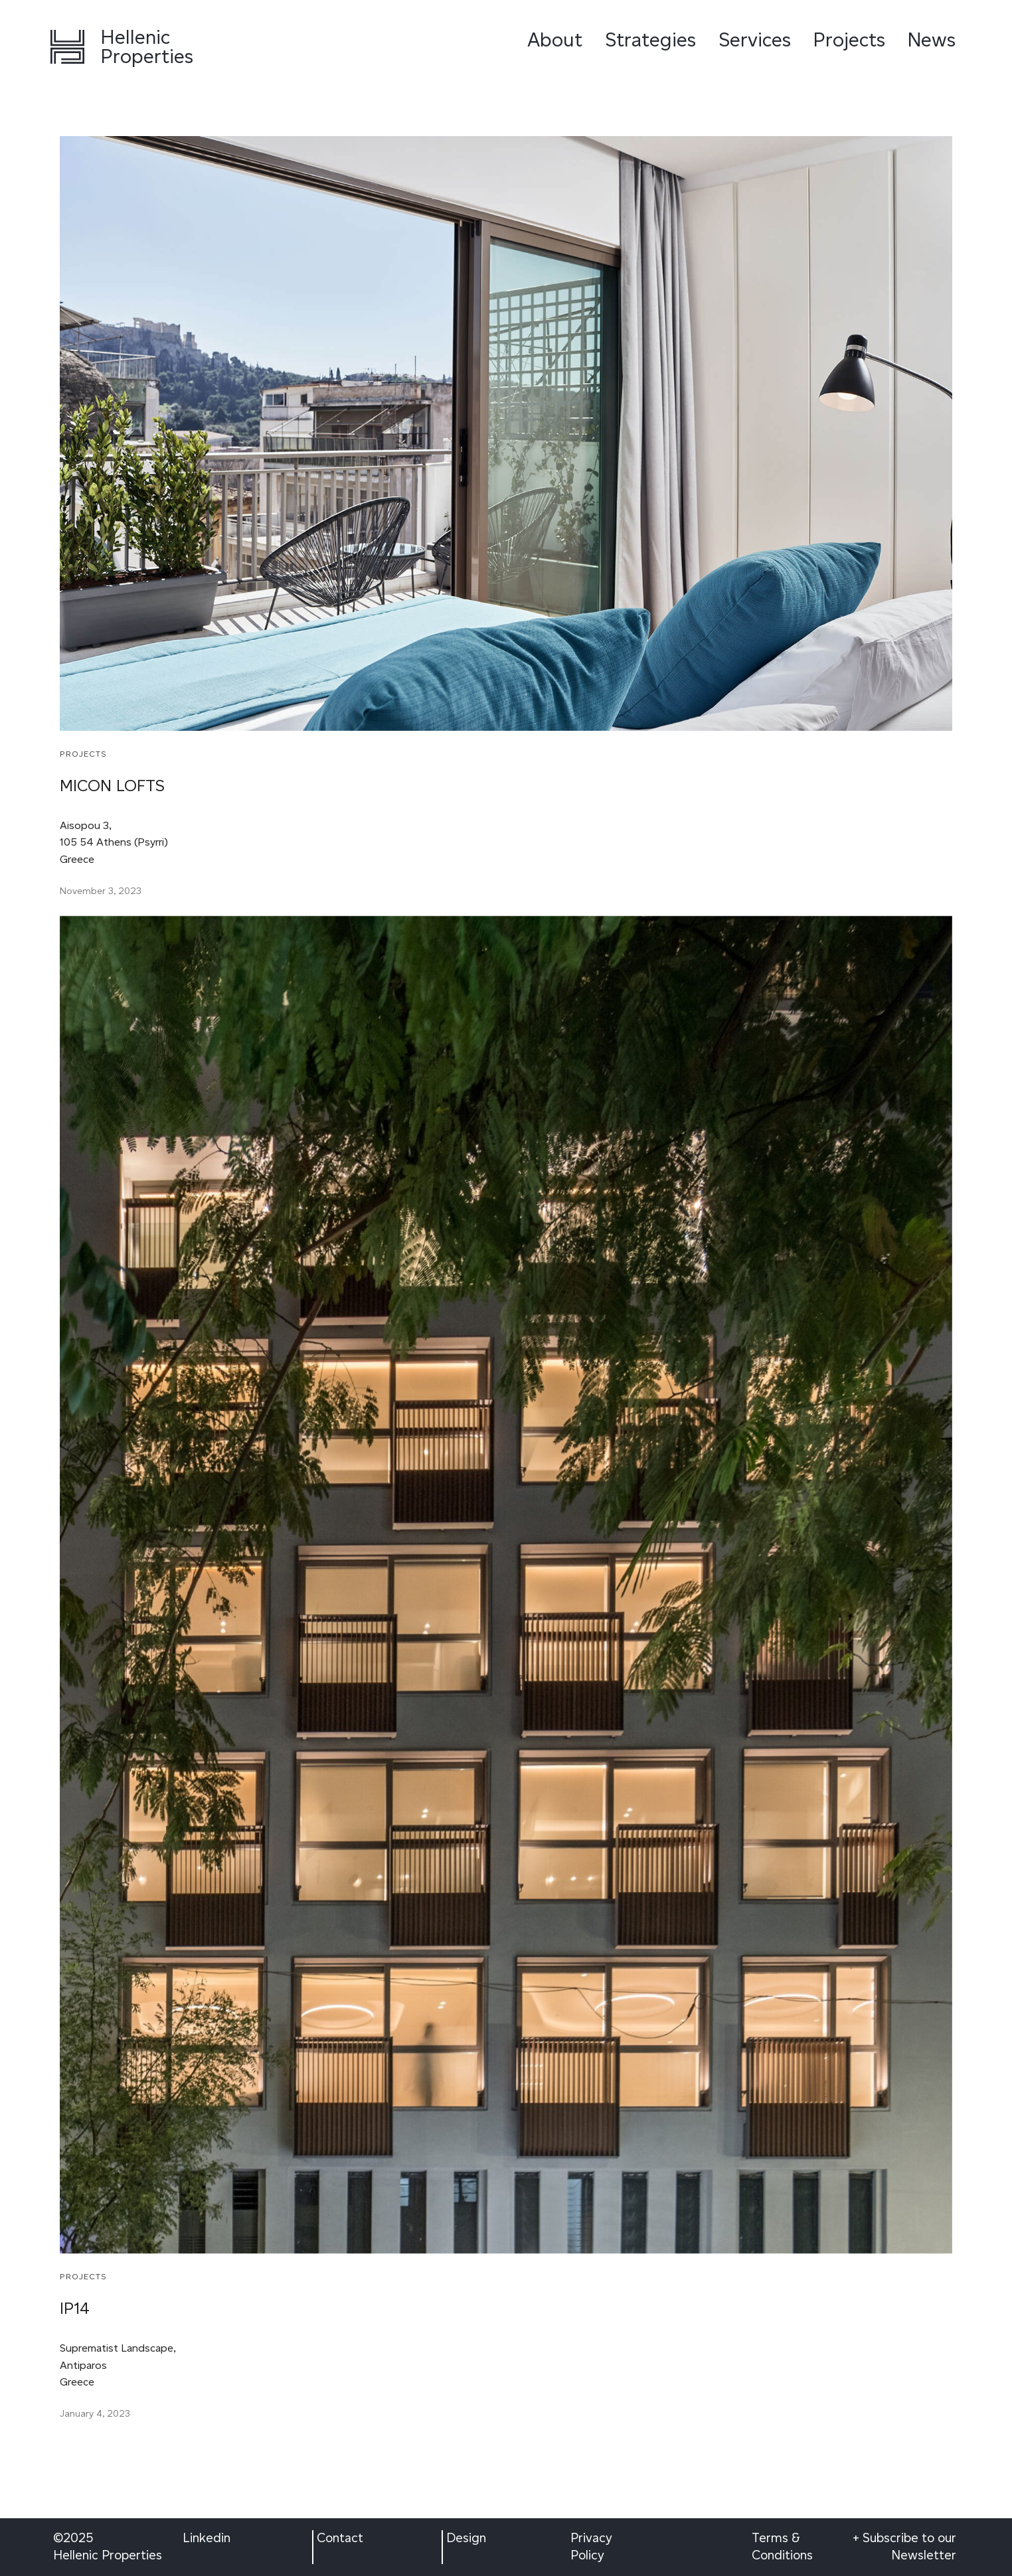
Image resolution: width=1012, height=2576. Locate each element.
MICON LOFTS (112, 785)
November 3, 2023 (100, 891)
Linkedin (206, 2537)
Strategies (650, 39)
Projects (849, 39)
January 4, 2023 (95, 2413)
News (932, 39)
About (554, 39)
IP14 (75, 2308)
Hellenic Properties (147, 46)
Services (754, 39)
